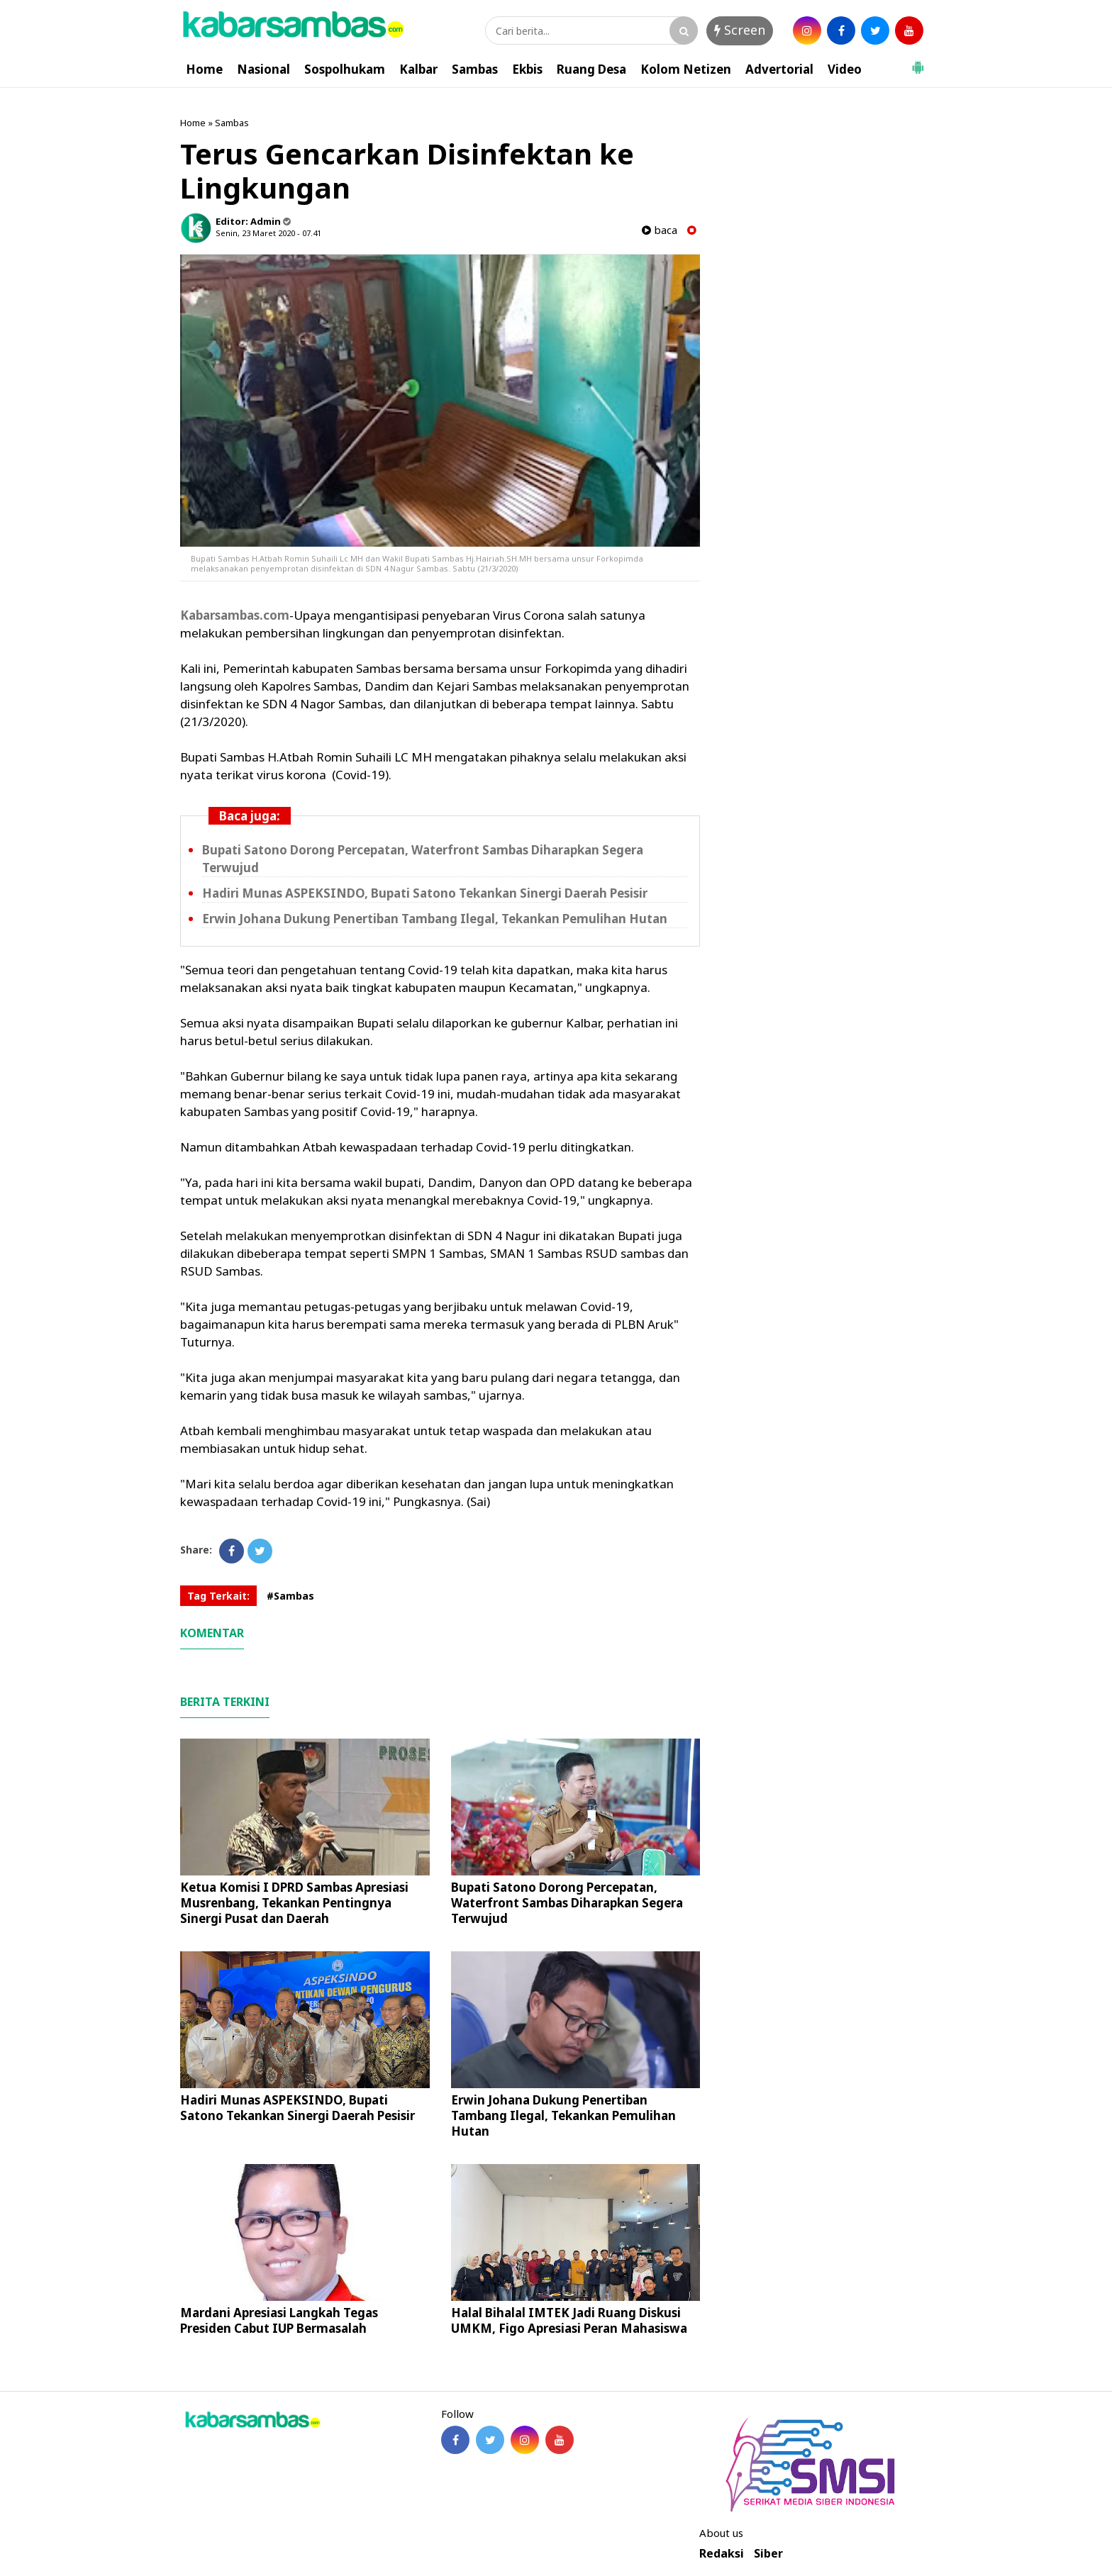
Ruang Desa (591, 69)
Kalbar (418, 69)
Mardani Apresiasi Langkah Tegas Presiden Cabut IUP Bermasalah (279, 2320)
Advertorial (779, 69)
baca (659, 230)
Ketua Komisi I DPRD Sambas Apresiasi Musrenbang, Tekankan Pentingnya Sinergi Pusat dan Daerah (294, 1903)
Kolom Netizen (685, 69)
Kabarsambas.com (234, 615)
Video (845, 69)
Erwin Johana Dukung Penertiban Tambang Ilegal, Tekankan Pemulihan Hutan (434, 918)
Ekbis (527, 69)
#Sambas (290, 1595)
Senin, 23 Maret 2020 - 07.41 (268, 233)
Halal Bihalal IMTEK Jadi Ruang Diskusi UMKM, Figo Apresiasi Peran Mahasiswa (569, 2320)
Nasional (263, 69)
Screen (739, 29)
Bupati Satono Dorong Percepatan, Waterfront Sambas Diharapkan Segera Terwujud (567, 1903)
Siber (768, 2553)
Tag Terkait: (218, 1595)
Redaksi (721, 2553)
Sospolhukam (344, 69)
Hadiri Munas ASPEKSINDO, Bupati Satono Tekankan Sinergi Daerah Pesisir (424, 893)
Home (204, 69)
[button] (918, 62)
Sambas (475, 69)
